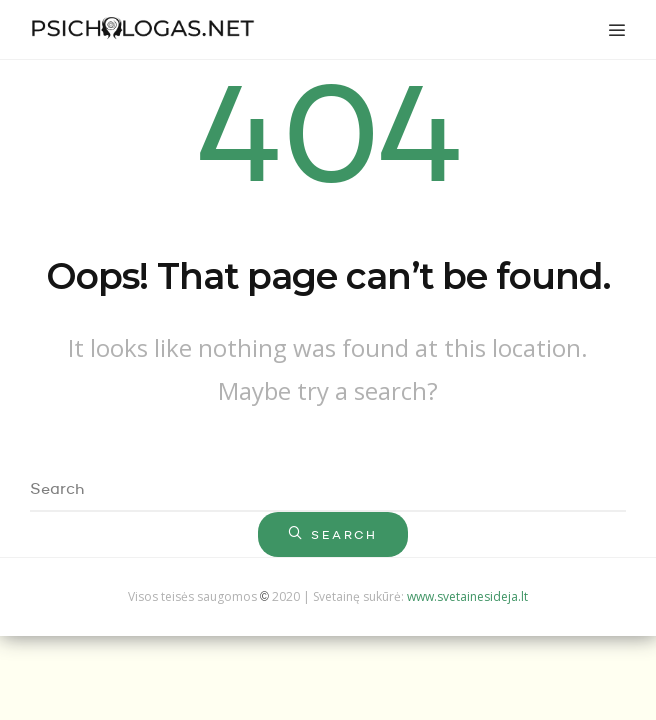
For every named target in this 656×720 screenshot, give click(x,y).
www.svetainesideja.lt (467, 596)
